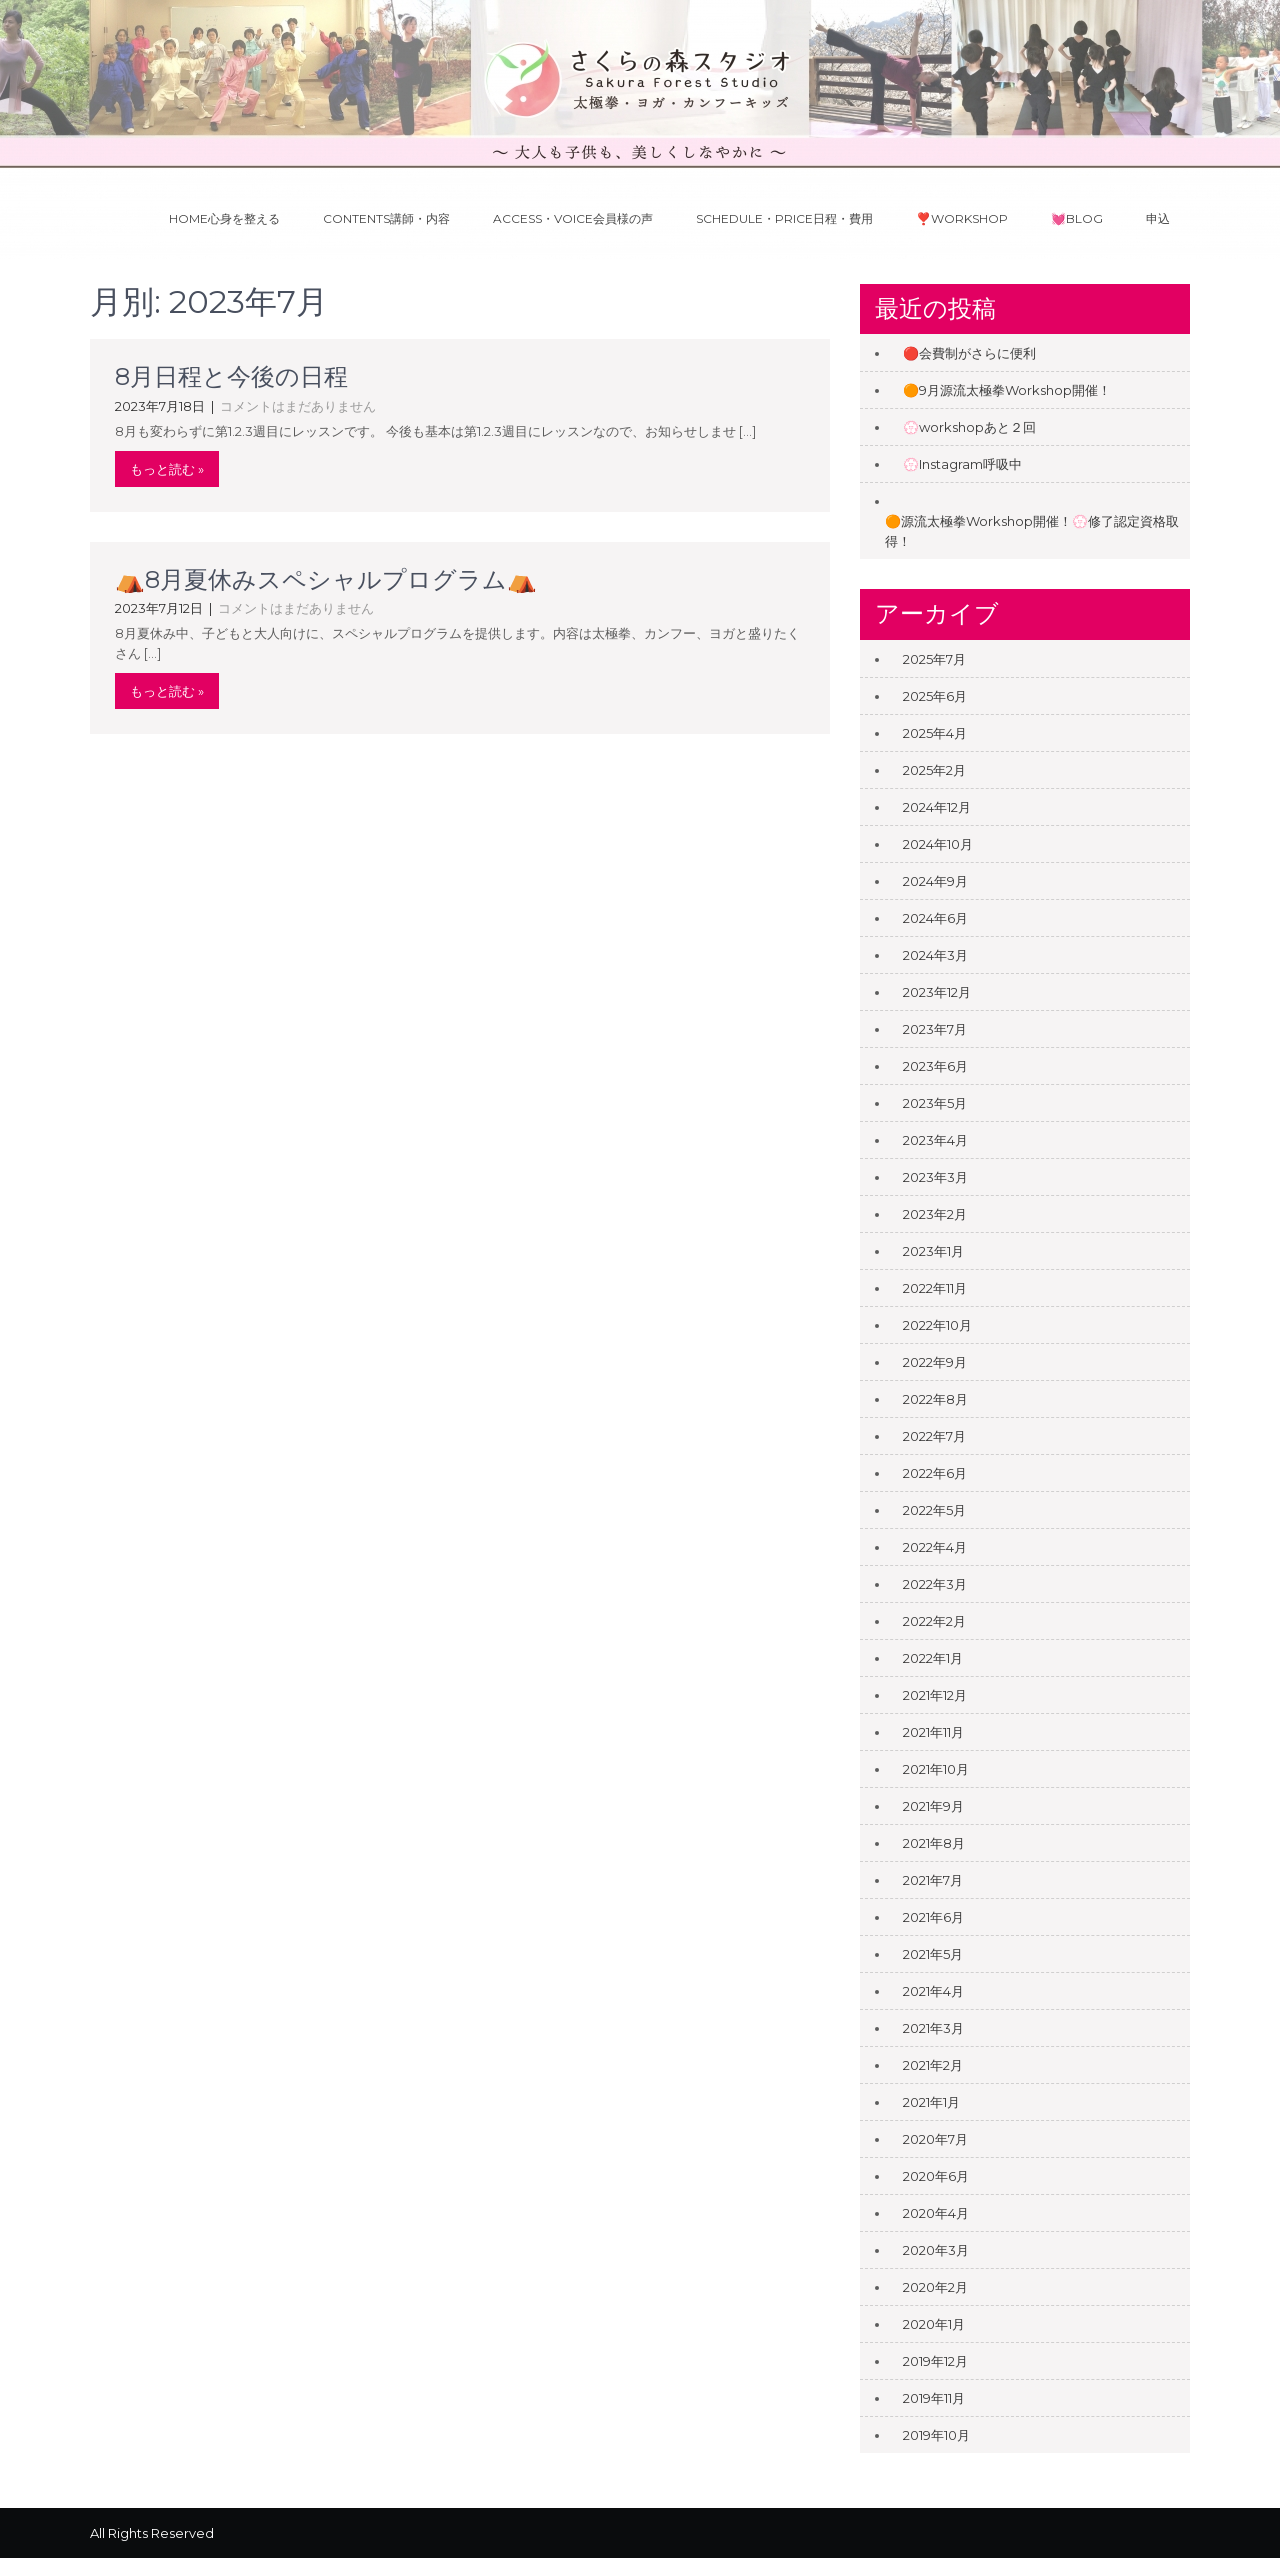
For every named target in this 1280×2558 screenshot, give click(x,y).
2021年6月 (933, 1917)
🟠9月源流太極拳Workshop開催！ (1007, 390)
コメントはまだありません (298, 406)
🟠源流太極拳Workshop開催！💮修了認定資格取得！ (1032, 531)
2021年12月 (935, 1695)
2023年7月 (935, 1029)
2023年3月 (935, 1177)
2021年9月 (933, 1806)
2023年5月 (935, 1103)
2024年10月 (938, 844)
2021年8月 (934, 1843)
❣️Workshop (962, 218)
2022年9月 (935, 1362)
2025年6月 (935, 696)
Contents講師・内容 (386, 218)
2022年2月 (934, 1621)
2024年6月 (935, 918)
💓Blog (1077, 218)
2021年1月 (931, 2102)
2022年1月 (933, 1658)
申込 (1158, 218)
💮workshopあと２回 (969, 427)
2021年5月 (933, 1954)
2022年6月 (935, 1473)
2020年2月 (935, 2287)
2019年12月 (935, 2361)
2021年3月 (933, 2028)
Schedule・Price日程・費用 (784, 218)
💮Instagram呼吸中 (962, 464)
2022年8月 (935, 1399)
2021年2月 (933, 2065)
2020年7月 (935, 2139)
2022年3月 (935, 1584)
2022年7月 (934, 1436)
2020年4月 (936, 2213)
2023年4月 (935, 1140)
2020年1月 (934, 2324)
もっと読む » (167, 469)
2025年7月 (934, 659)
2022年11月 (935, 1288)
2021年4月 (933, 1991)
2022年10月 (937, 1325)
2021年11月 (933, 1732)
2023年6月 (935, 1066)
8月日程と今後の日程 (231, 376)
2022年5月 (934, 1510)
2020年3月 (936, 2250)
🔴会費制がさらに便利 (969, 353)
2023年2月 (935, 1214)
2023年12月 (937, 992)
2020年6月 (936, 2176)
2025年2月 (934, 770)
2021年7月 (933, 1880)
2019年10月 (936, 2435)
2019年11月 (934, 2398)
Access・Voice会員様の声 (573, 218)
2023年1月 (933, 1251)
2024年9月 (935, 881)
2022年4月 (935, 1547)
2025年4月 (935, 733)
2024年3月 (935, 955)
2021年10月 (936, 1769)
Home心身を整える (224, 218)
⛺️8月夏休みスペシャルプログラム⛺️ (326, 579)
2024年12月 (937, 807)
